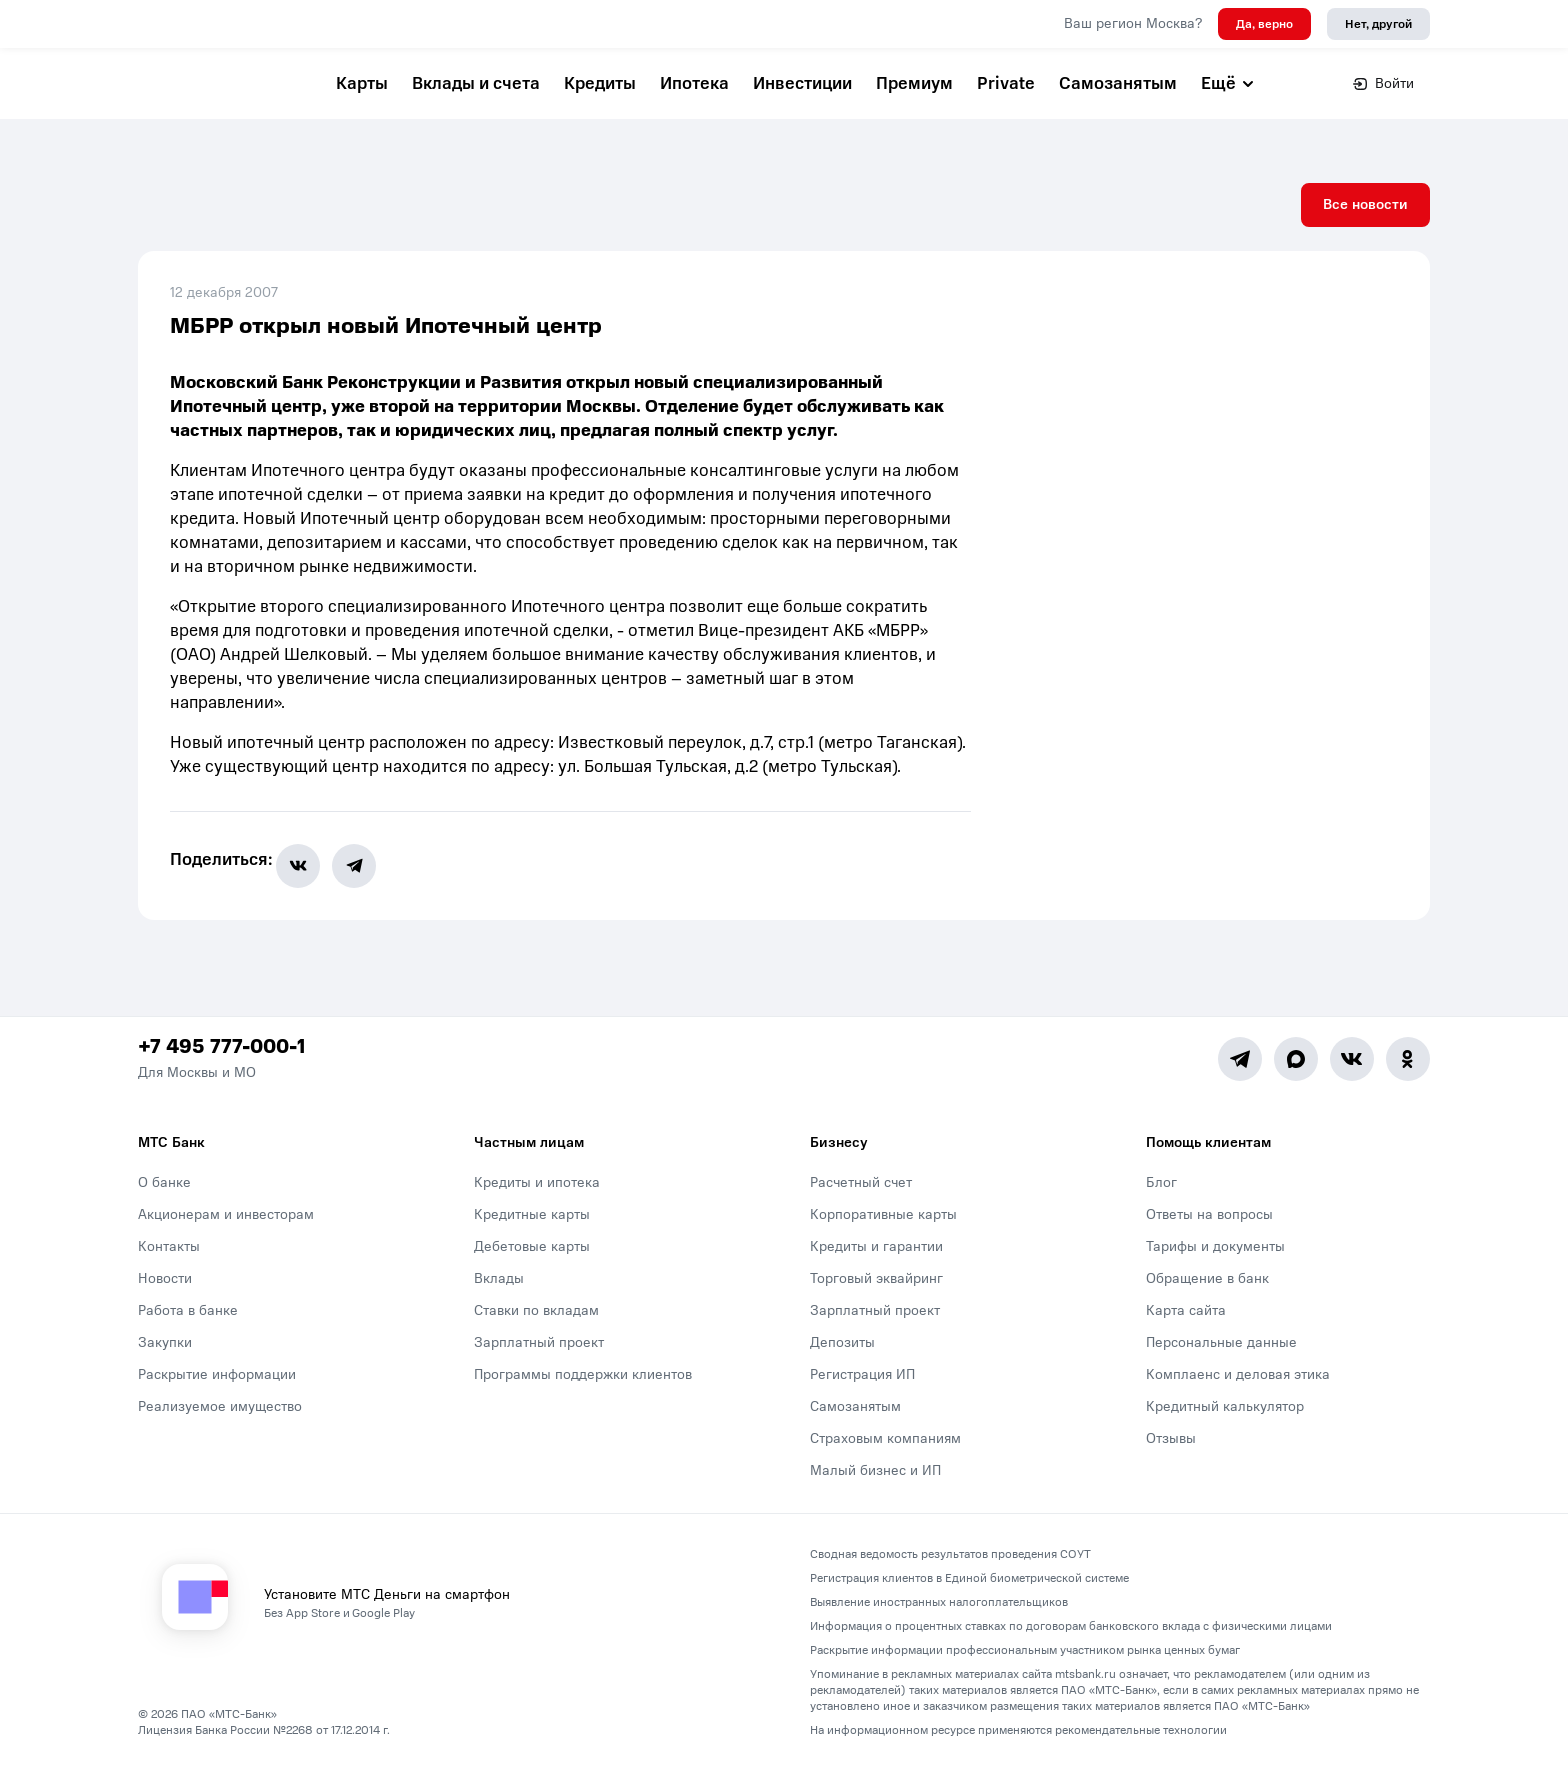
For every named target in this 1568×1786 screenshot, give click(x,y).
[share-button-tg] (367, 882)
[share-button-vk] (311, 882)
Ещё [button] (1228, 83)
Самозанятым (1118, 83)
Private (1006, 83)
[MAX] (1296, 1075)
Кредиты (600, 83)
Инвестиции (802, 83)
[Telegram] (1240, 1075)
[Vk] (1352, 1075)
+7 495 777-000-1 (221, 1063)
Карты (362, 83)
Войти (1383, 83)
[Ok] (1408, 1075)
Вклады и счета (476, 83)
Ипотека (694, 83)
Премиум (914, 83)
